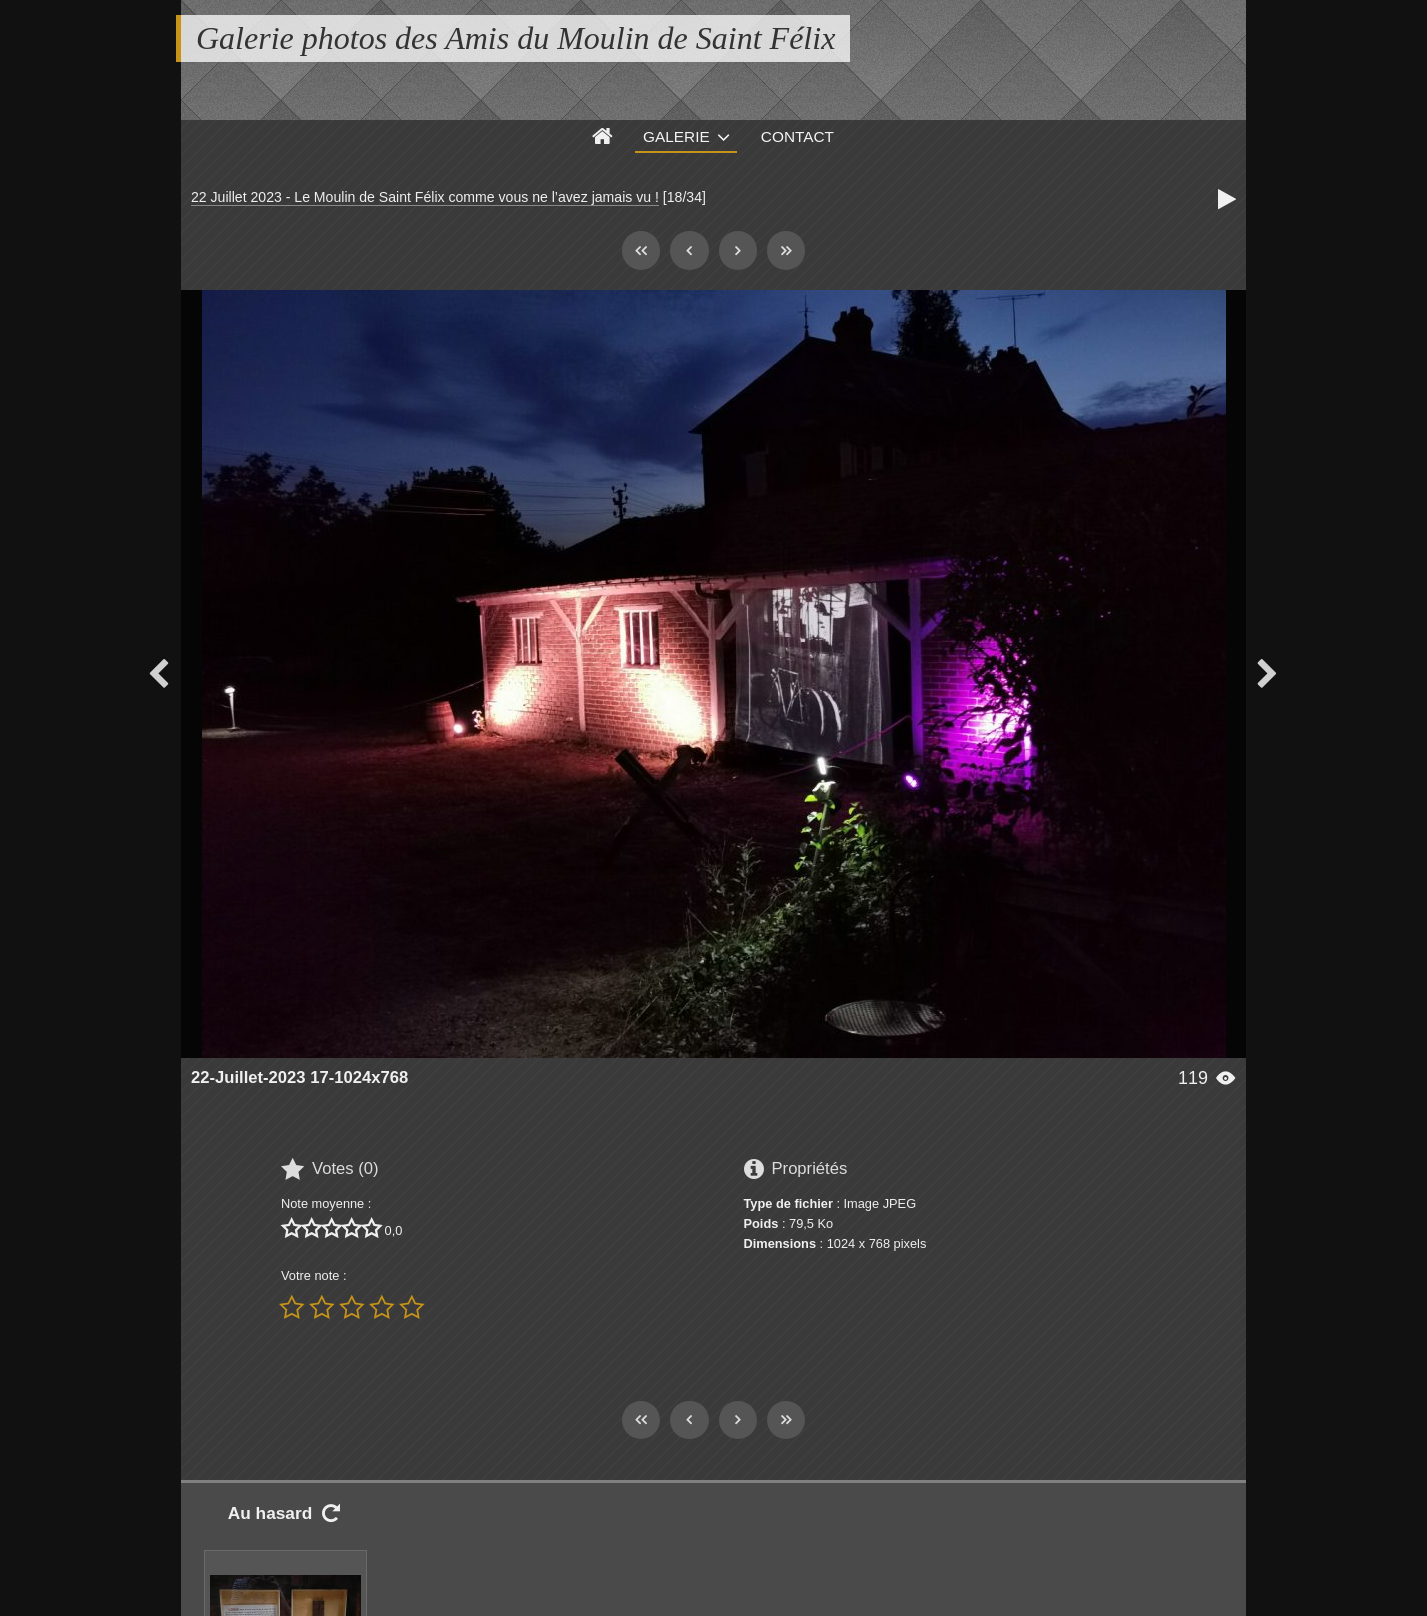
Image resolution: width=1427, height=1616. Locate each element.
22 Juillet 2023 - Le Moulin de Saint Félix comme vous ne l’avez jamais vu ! (425, 197)
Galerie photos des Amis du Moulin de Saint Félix (515, 38)
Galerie (676, 136)
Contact (797, 136)
